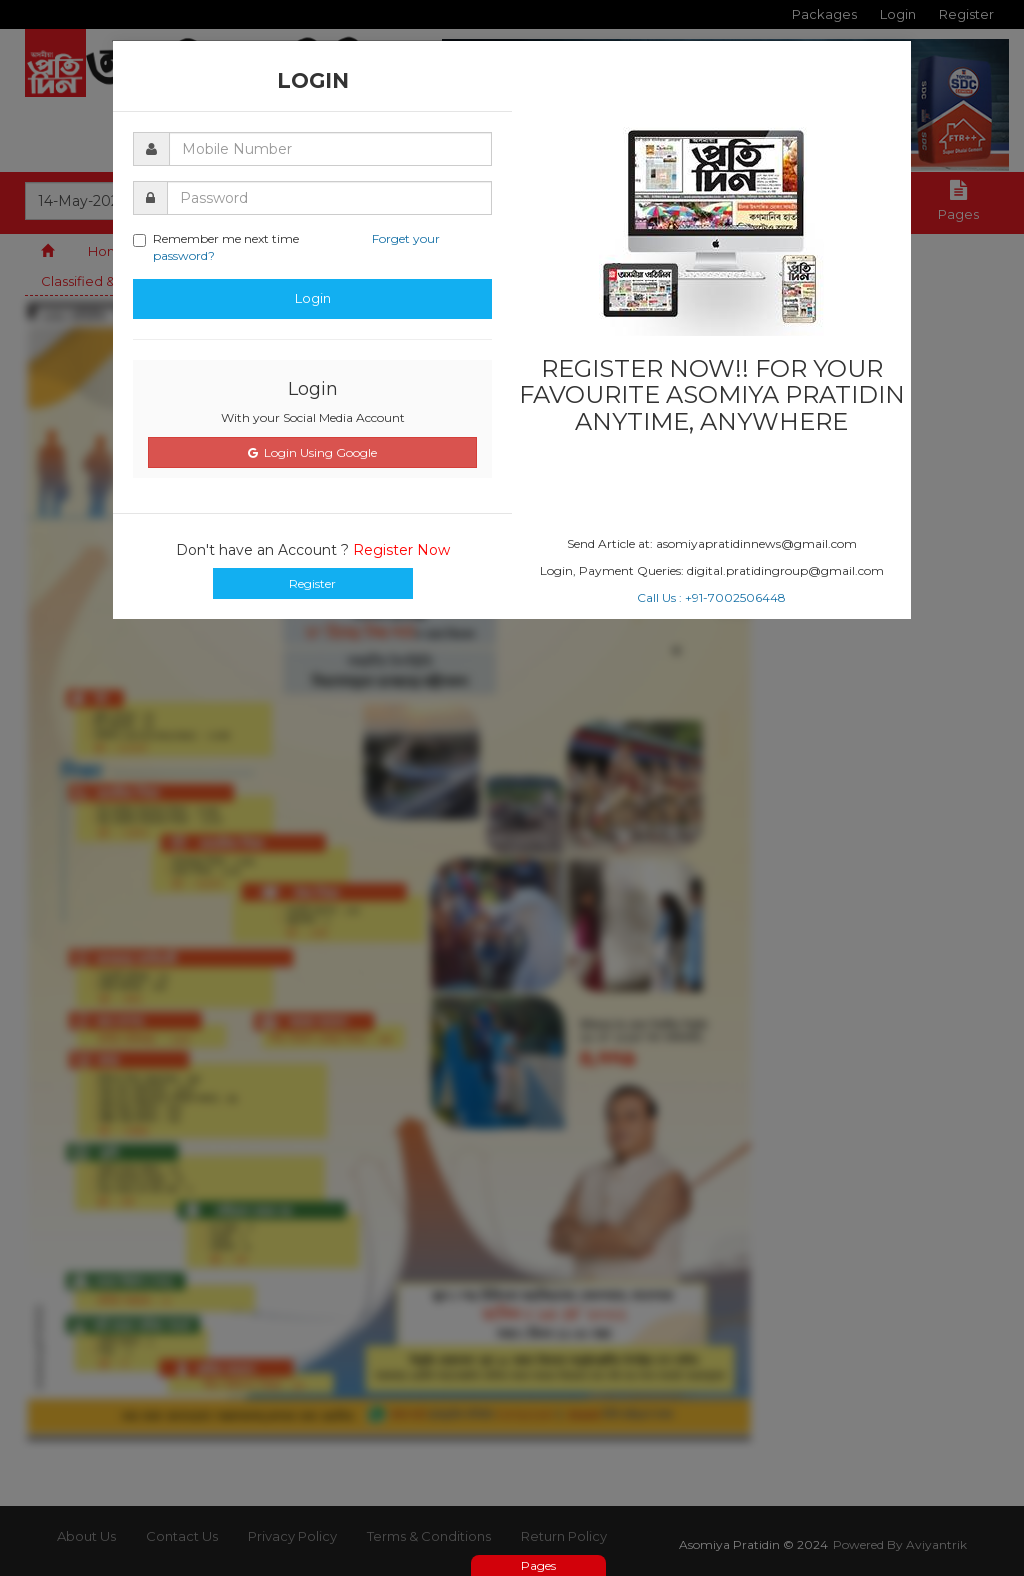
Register (312, 583)
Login (313, 298)
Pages (538, 1565)
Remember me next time (286, 247)
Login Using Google (312, 452)
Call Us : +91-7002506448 (711, 597)
